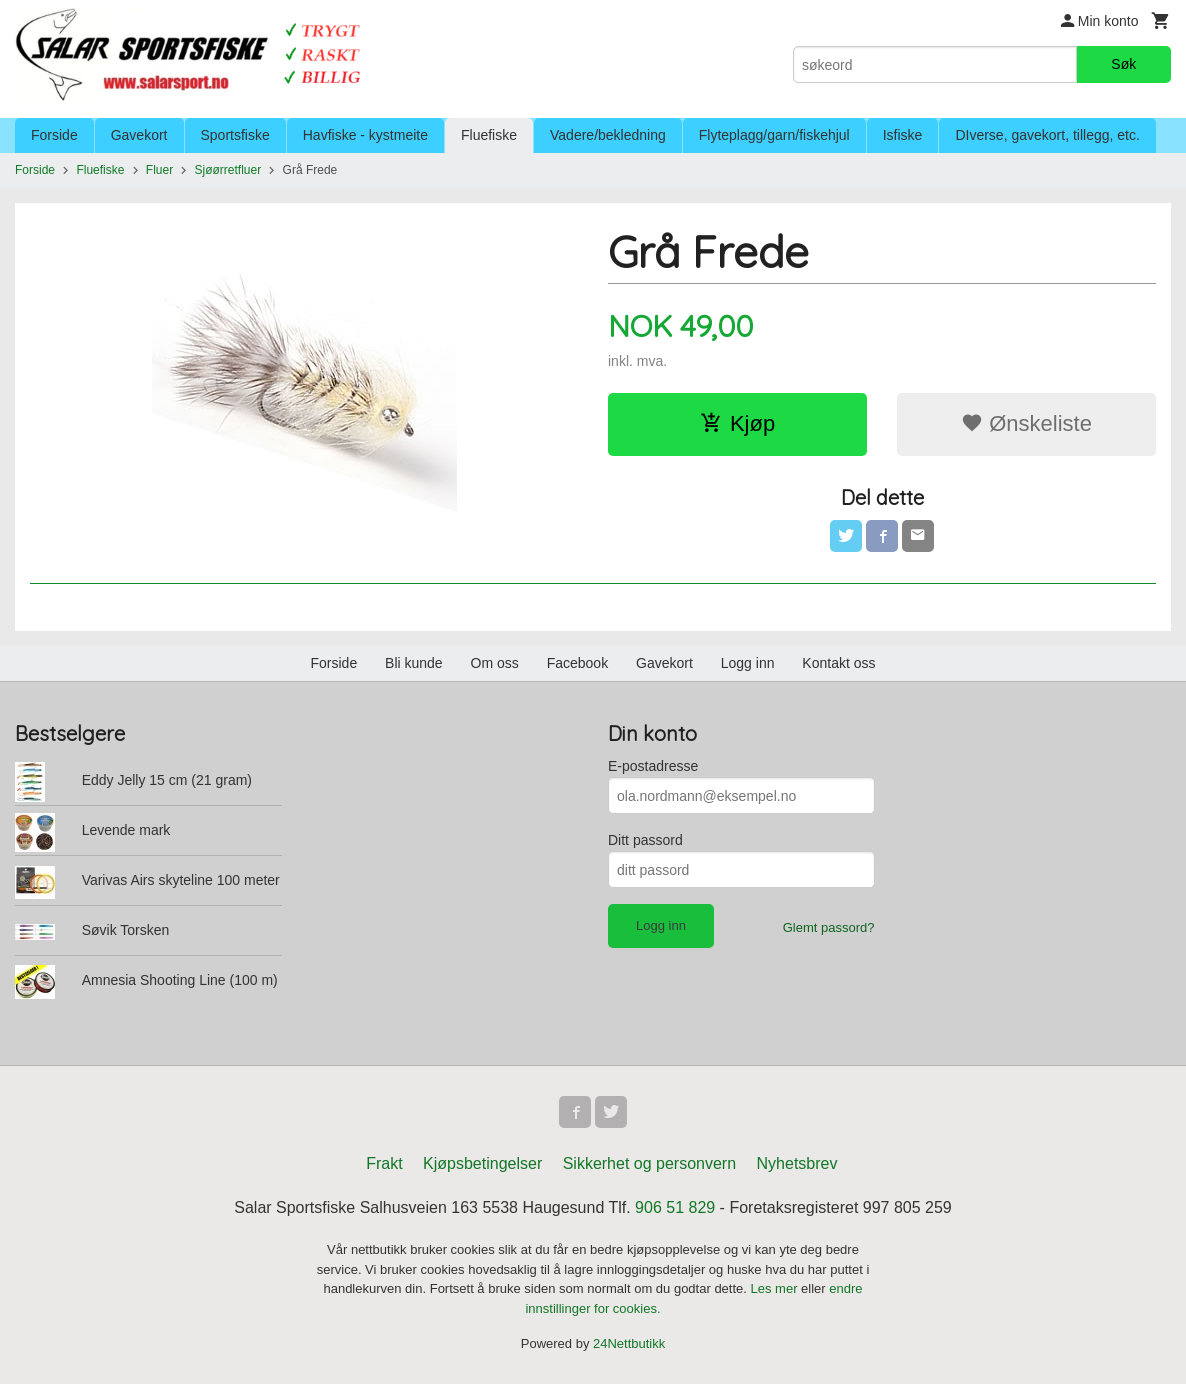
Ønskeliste (1026, 423)
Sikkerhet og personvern (649, 1163)
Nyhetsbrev (797, 1163)
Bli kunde (414, 663)
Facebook (577, 663)
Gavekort (139, 135)
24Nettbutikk (629, 1343)
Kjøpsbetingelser (482, 1163)
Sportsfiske (235, 135)
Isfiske (903, 135)
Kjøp (737, 423)
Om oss (495, 663)
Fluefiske (489, 135)
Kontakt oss (838, 663)
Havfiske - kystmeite (365, 135)
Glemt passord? (829, 927)
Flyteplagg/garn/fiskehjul (774, 135)
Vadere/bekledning (608, 135)
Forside (54, 135)
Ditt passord (645, 840)
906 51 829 (675, 1207)
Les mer (776, 1288)
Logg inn (748, 663)
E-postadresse (653, 766)
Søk (1123, 64)
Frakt (384, 1163)
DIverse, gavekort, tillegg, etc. (1047, 135)
